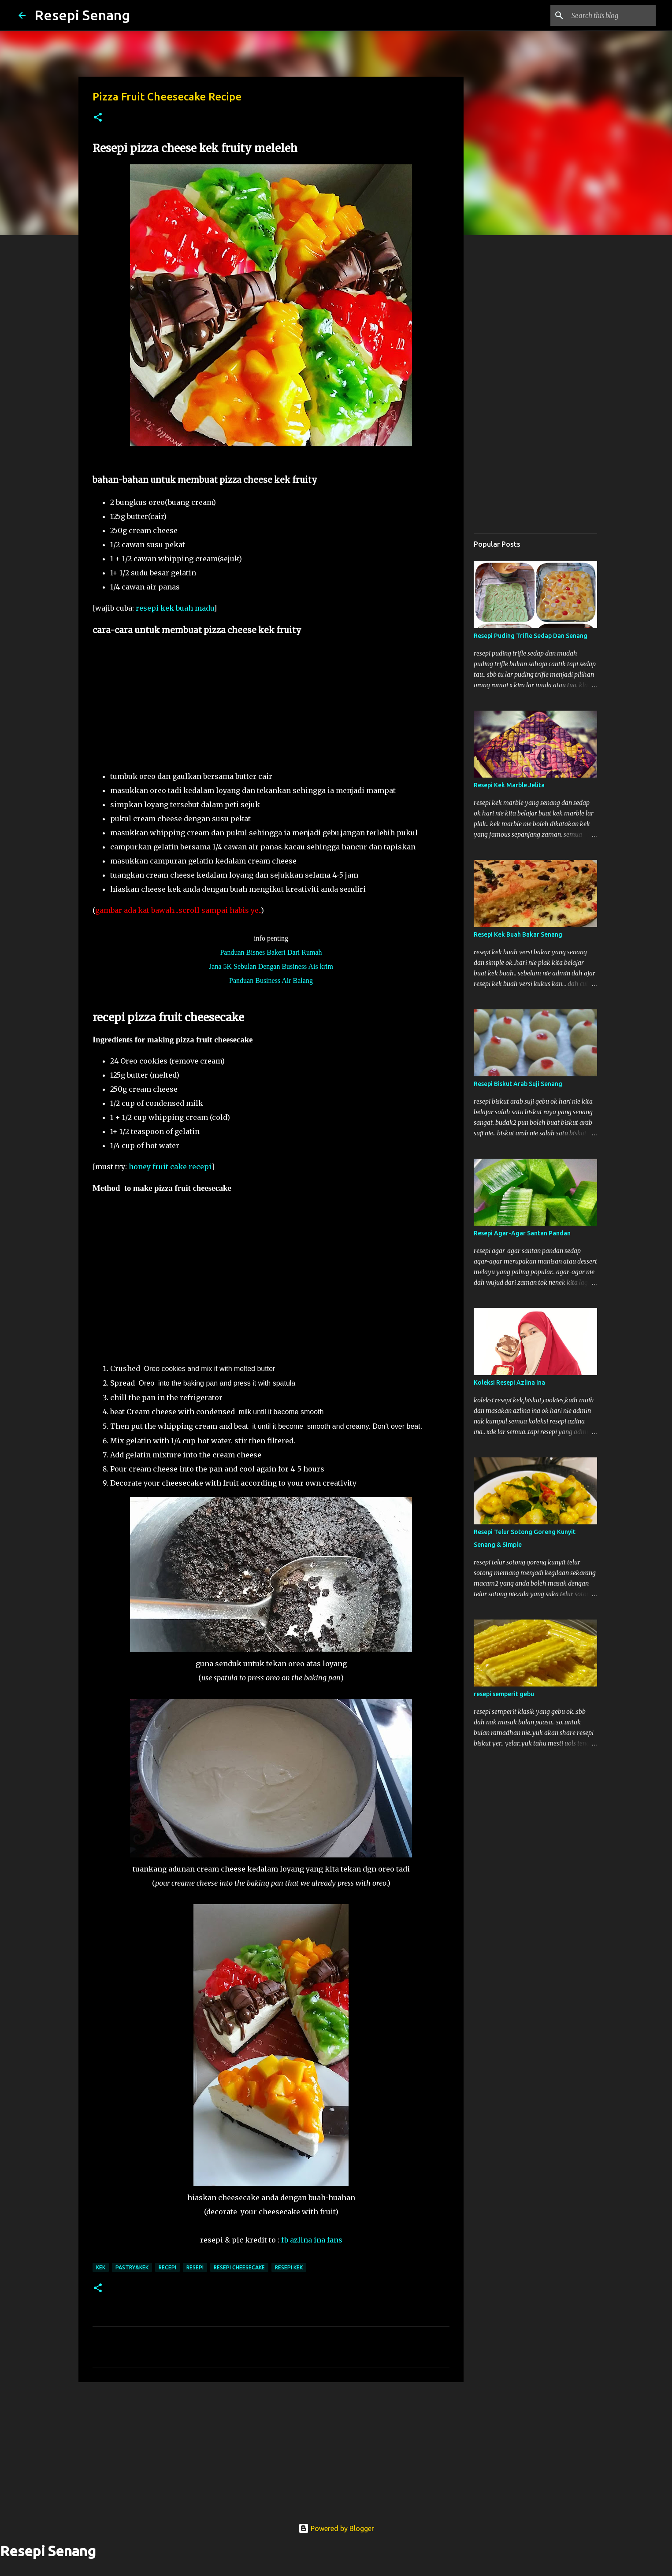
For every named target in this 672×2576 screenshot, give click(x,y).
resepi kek (289, 2267)
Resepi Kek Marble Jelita (509, 785)
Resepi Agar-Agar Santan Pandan (522, 1233)
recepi (167, 2267)
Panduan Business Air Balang (271, 980)
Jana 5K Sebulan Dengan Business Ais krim (271, 966)
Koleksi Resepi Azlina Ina (509, 1382)
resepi (195, 2267)
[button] (98, 118)
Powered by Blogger (336, 2528)
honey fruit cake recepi (170, 1166)
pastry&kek (132, 2267)
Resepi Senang (82, 15)
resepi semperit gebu (504, 1694)
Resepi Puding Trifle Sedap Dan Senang (530, 635)
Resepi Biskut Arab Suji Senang (518, 1083)
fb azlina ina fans (311, 2239)
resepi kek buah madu (175, 608)
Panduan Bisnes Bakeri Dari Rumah (271, 952)
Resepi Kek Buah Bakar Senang (518, 934)
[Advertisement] (279, 707)
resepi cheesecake (239, 2267)
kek (100, 2267)
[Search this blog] (609, 15)
